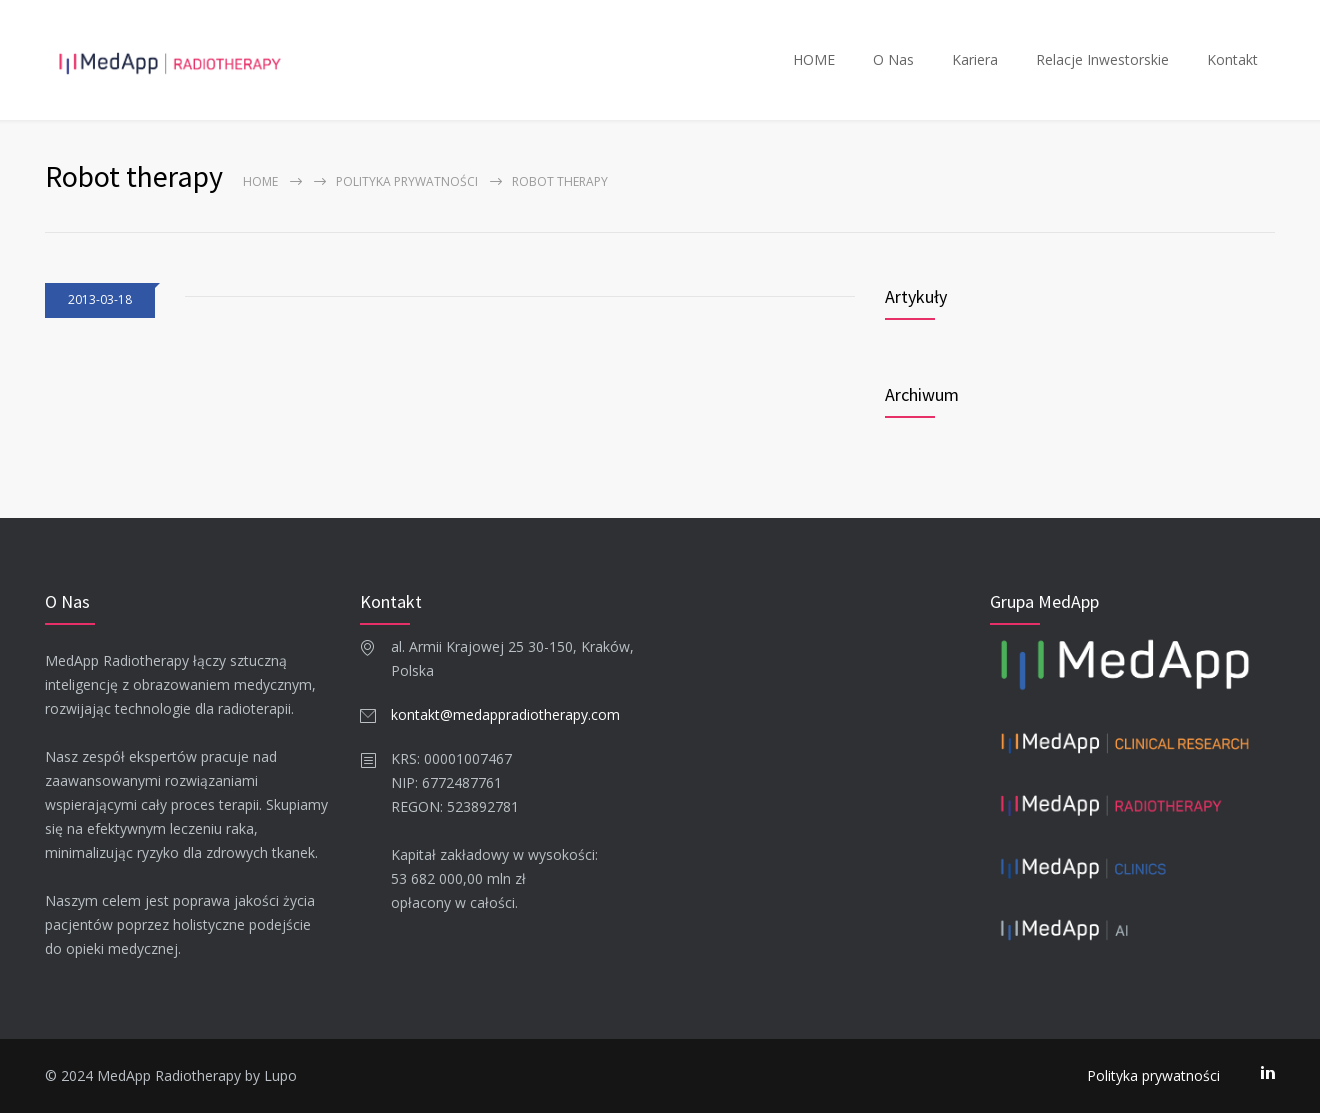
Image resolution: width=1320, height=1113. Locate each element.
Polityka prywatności (407, 181)
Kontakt (1232, 59)
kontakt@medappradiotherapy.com (505, 714)
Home (260, 181)
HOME (814, 59)
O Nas (893, 59)
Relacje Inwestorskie (1102, 59)
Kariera (975, 59)
